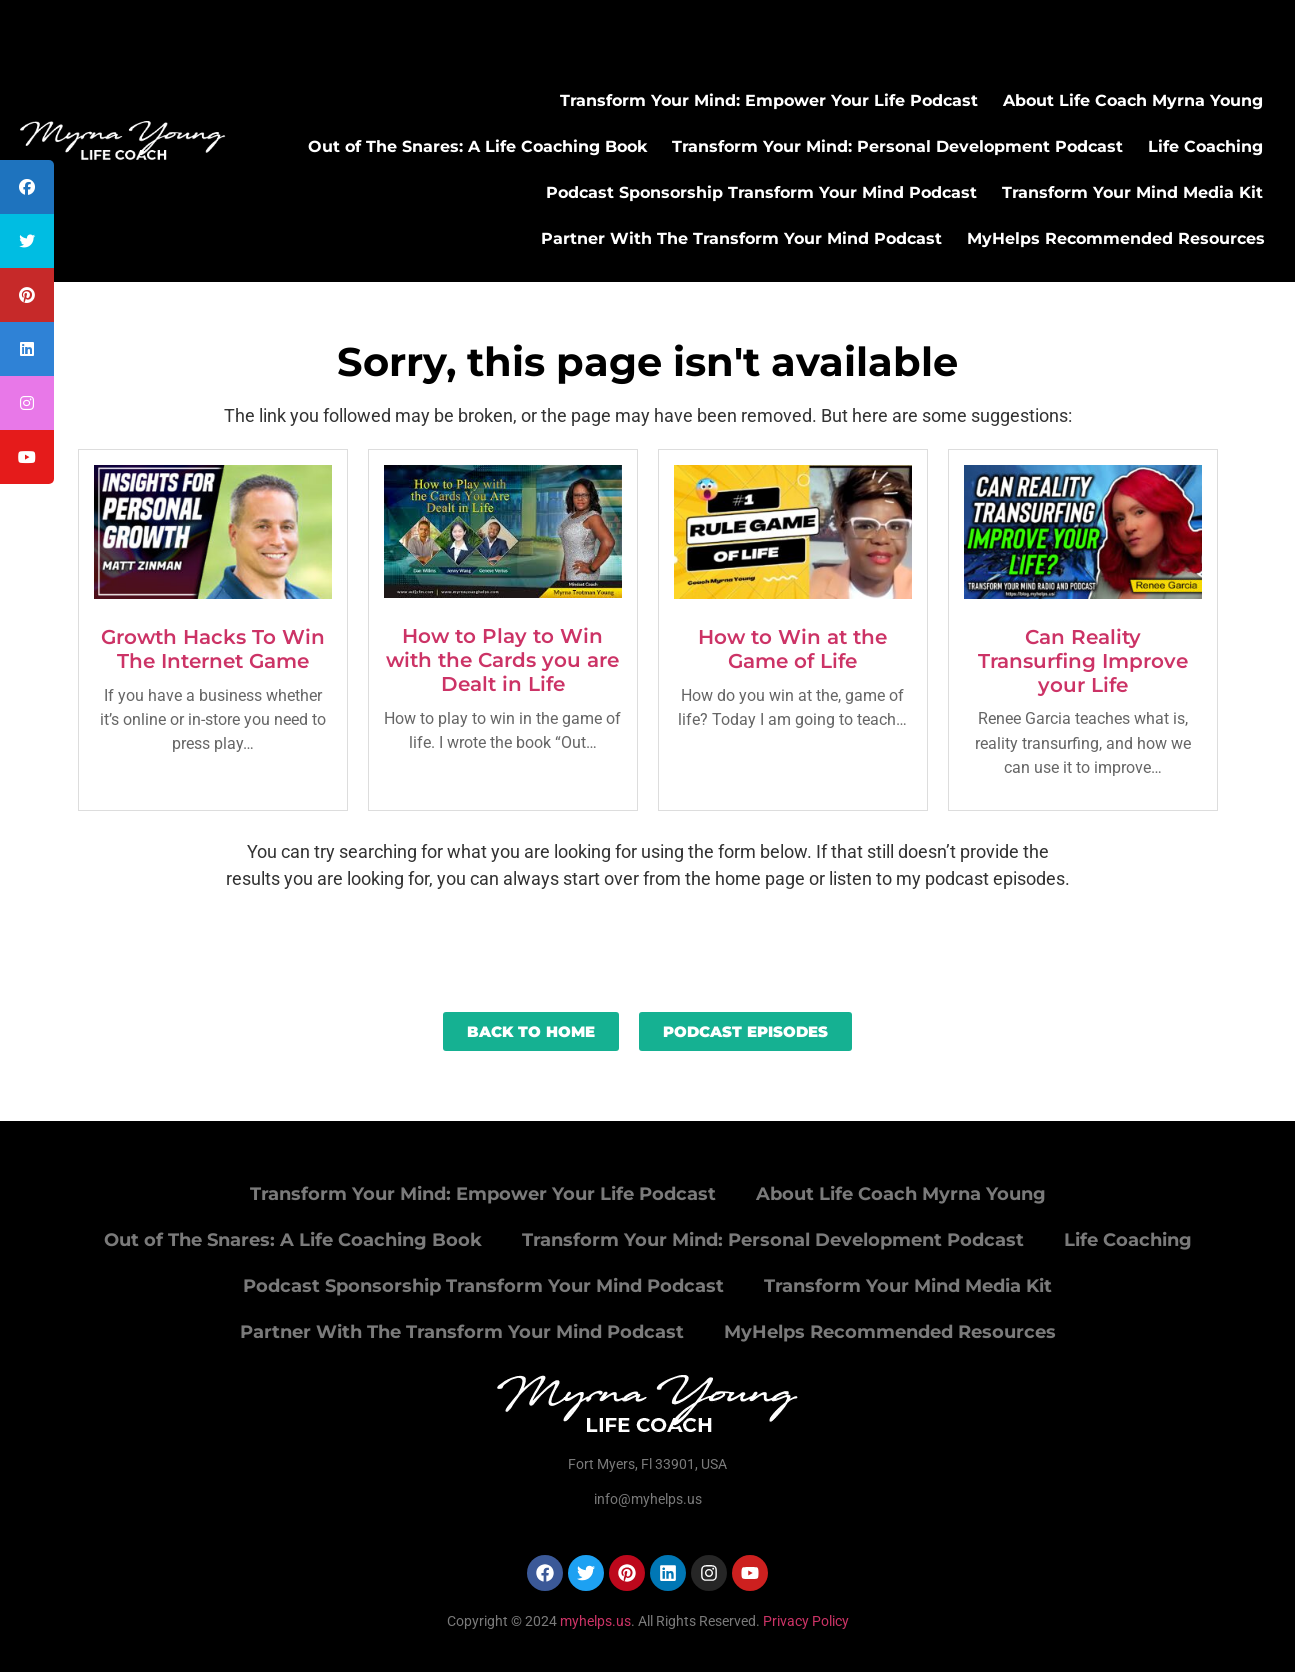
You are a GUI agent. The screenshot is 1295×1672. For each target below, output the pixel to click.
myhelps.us (594, 1621)
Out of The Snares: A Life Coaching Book (477, 146)
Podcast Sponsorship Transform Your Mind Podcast (761, 192)
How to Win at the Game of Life (792, 649)
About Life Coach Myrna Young (1133, 100)
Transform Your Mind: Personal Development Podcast (897, 146)
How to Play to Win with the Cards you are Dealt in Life (502, 660)
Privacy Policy (806, 1621)
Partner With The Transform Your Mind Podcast (741, 238)
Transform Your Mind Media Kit (1132, 192)
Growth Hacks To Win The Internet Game (213, 649)
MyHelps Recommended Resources (1116, 238)
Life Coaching (1205, 146)
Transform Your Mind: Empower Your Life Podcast (769, 100)
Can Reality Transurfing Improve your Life (1083, 661)
